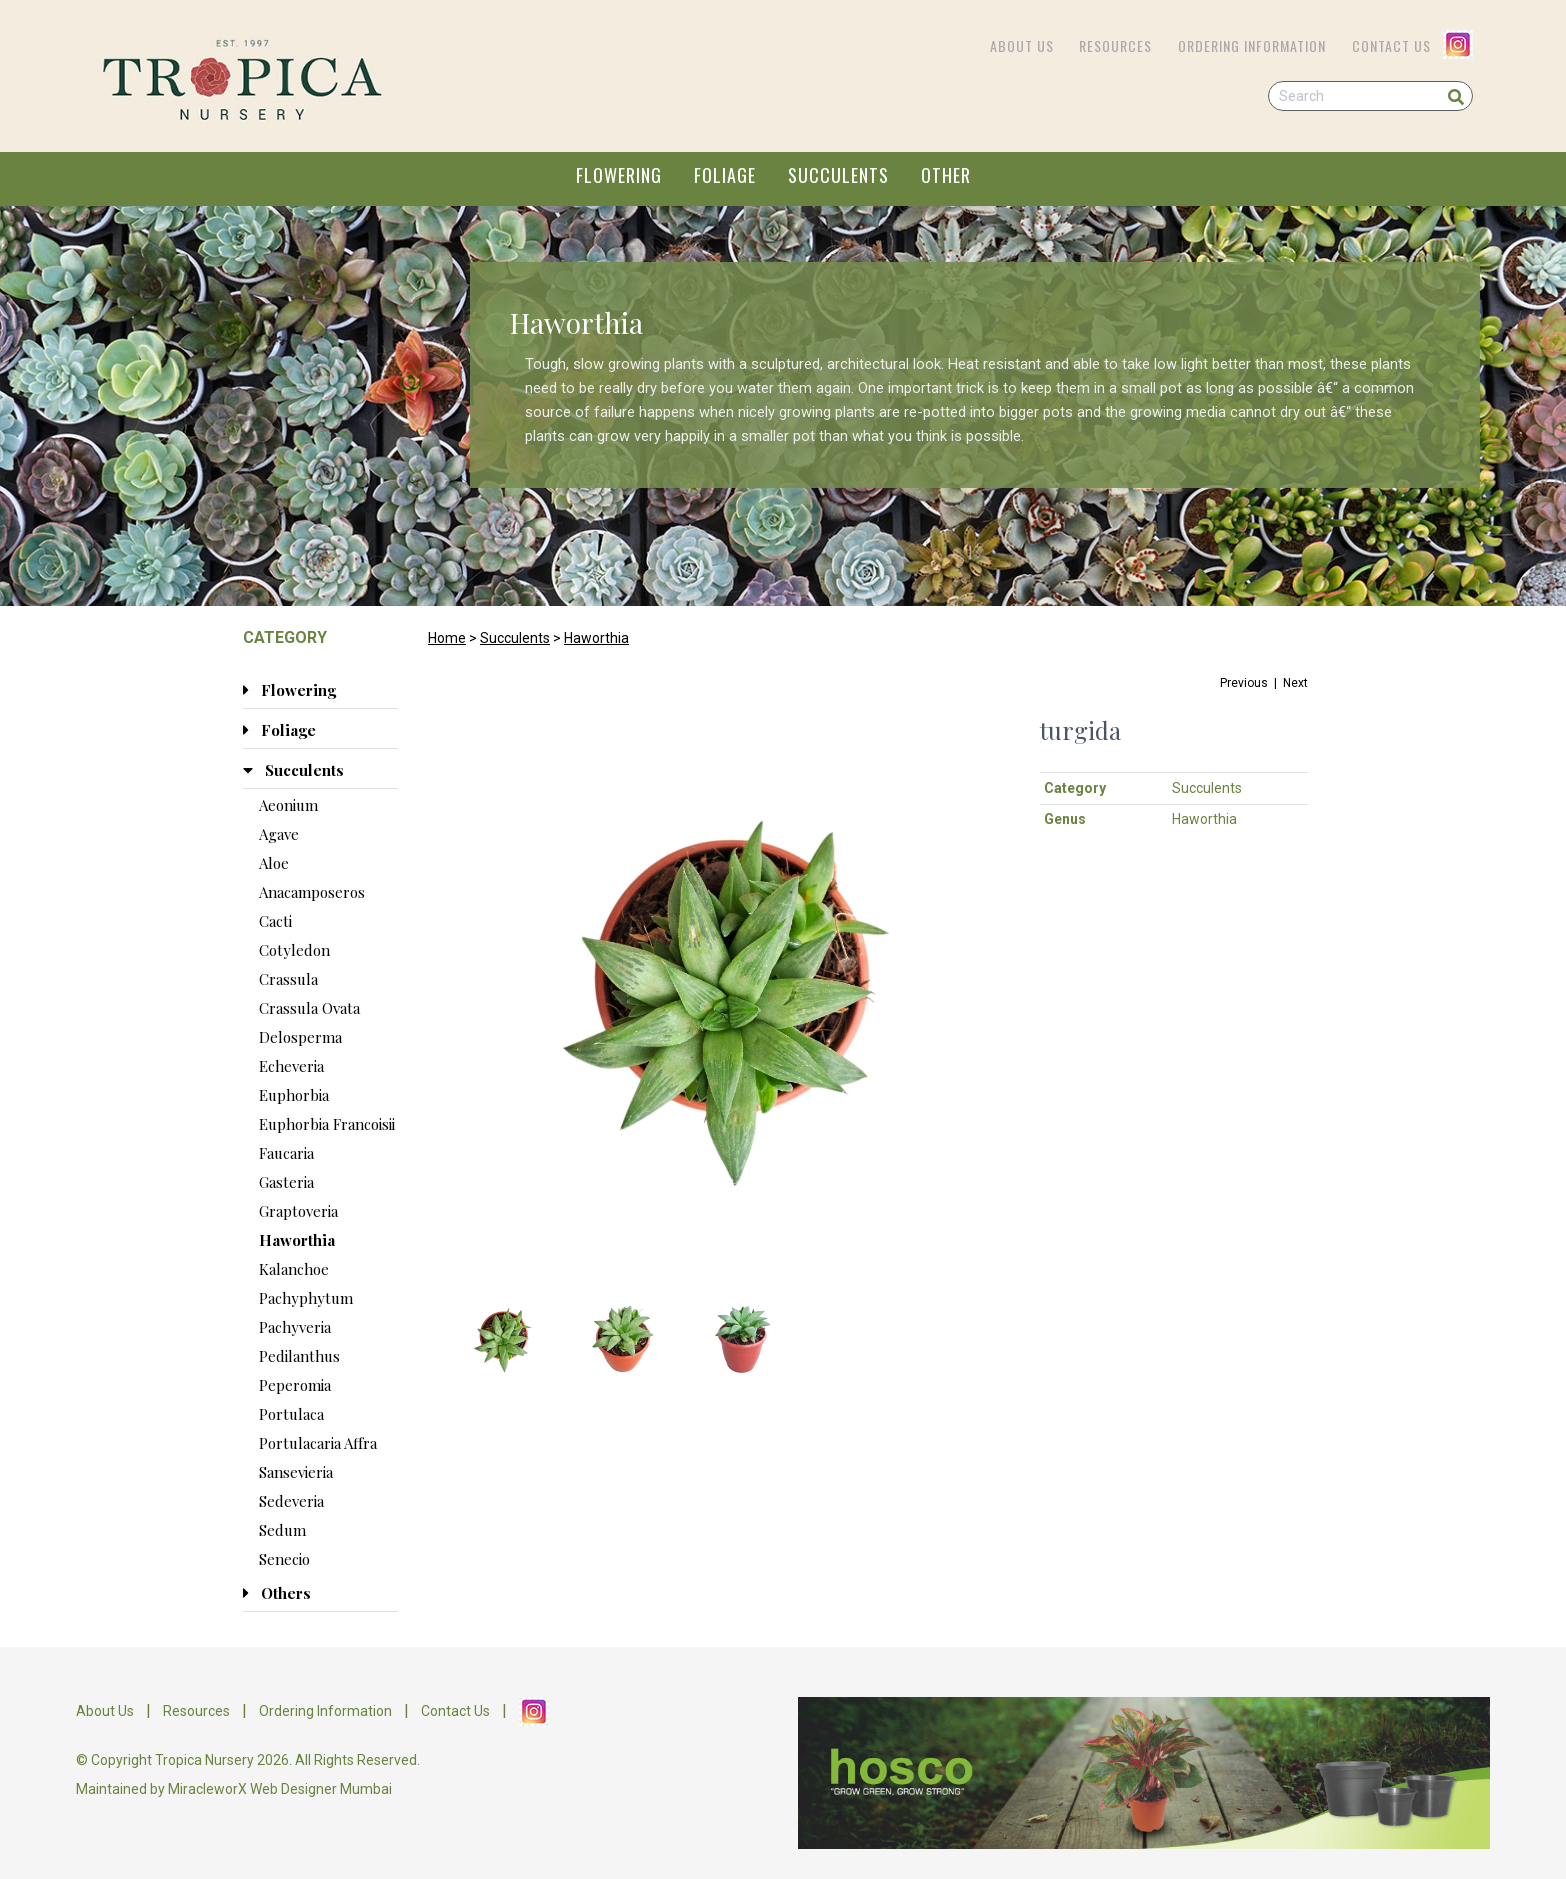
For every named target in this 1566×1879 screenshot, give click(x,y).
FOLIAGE (725, 175)
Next (1295, 683)
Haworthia (596, 638)
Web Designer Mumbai (321, 1789)
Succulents (515, 638)
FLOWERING (619, 175)
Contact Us (1391, 45)
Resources (1115, 45)
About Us (1022, 45)
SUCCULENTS (838, 175)
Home (447, 638)
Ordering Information (1252, 45)
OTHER (946, 175)
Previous (1244, 683)
